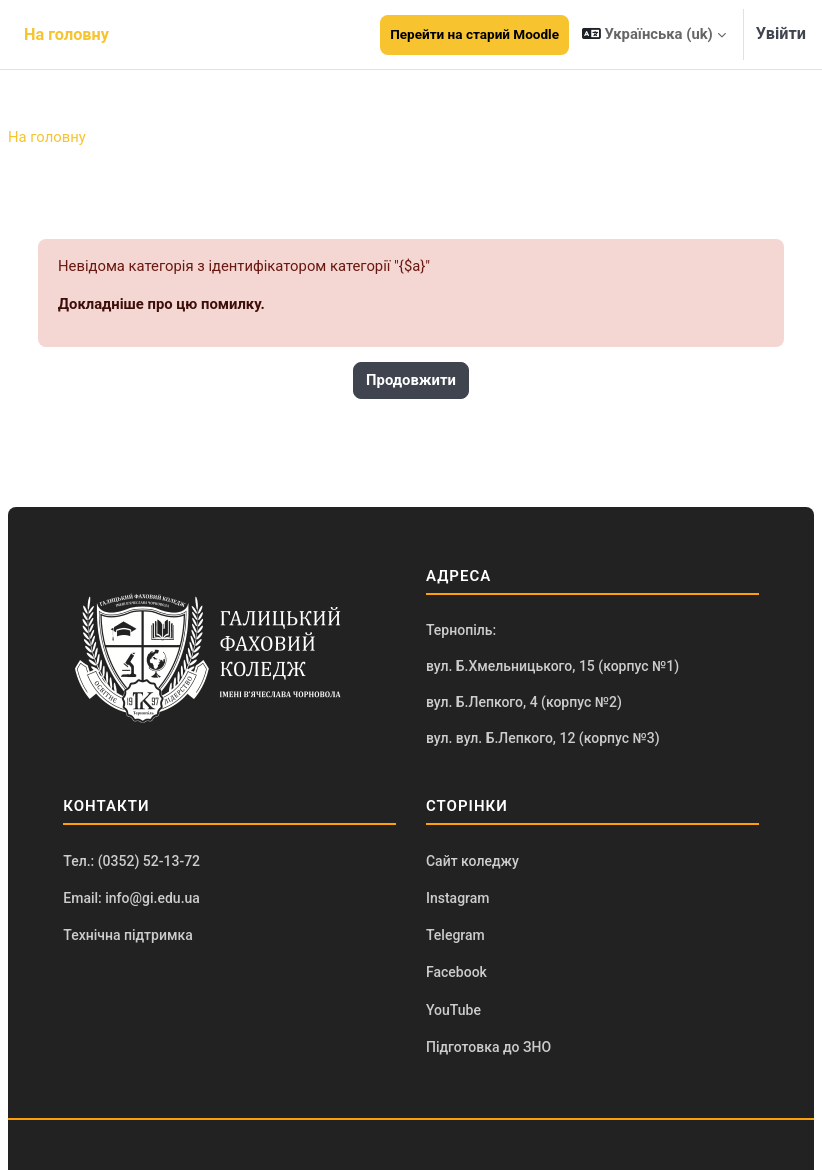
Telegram (455, 935)
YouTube (453, 1010)
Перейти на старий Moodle (474, 34)
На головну (47, 137)
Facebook (456, 972)
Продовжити (411, 380)
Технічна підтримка (127, 935)
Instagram (458, 898)
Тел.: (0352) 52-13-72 (131, 861)
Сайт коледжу (472, 861)
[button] (654, 34)
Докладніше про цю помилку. (161, 304)
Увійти (781, 33)
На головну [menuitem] (66, 34)
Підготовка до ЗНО (488, 1047)
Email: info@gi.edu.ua (131, 898)
